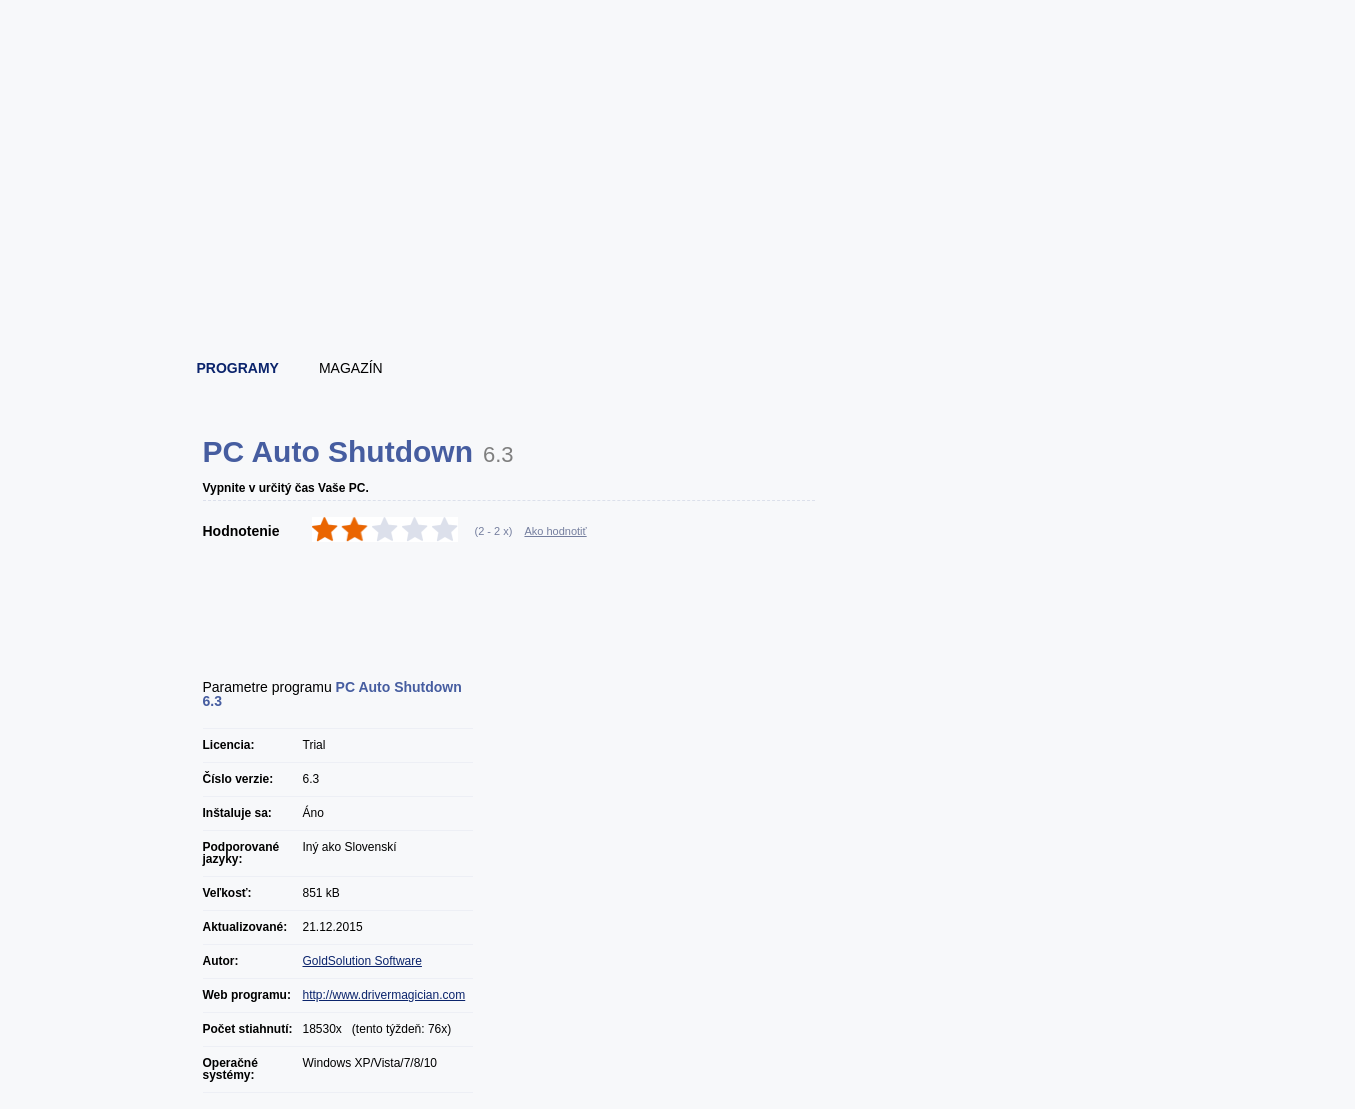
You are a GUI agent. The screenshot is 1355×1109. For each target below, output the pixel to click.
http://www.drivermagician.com (384, 995)
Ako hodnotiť (555, 531)
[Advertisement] (679, 290)
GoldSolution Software (362, 961)
